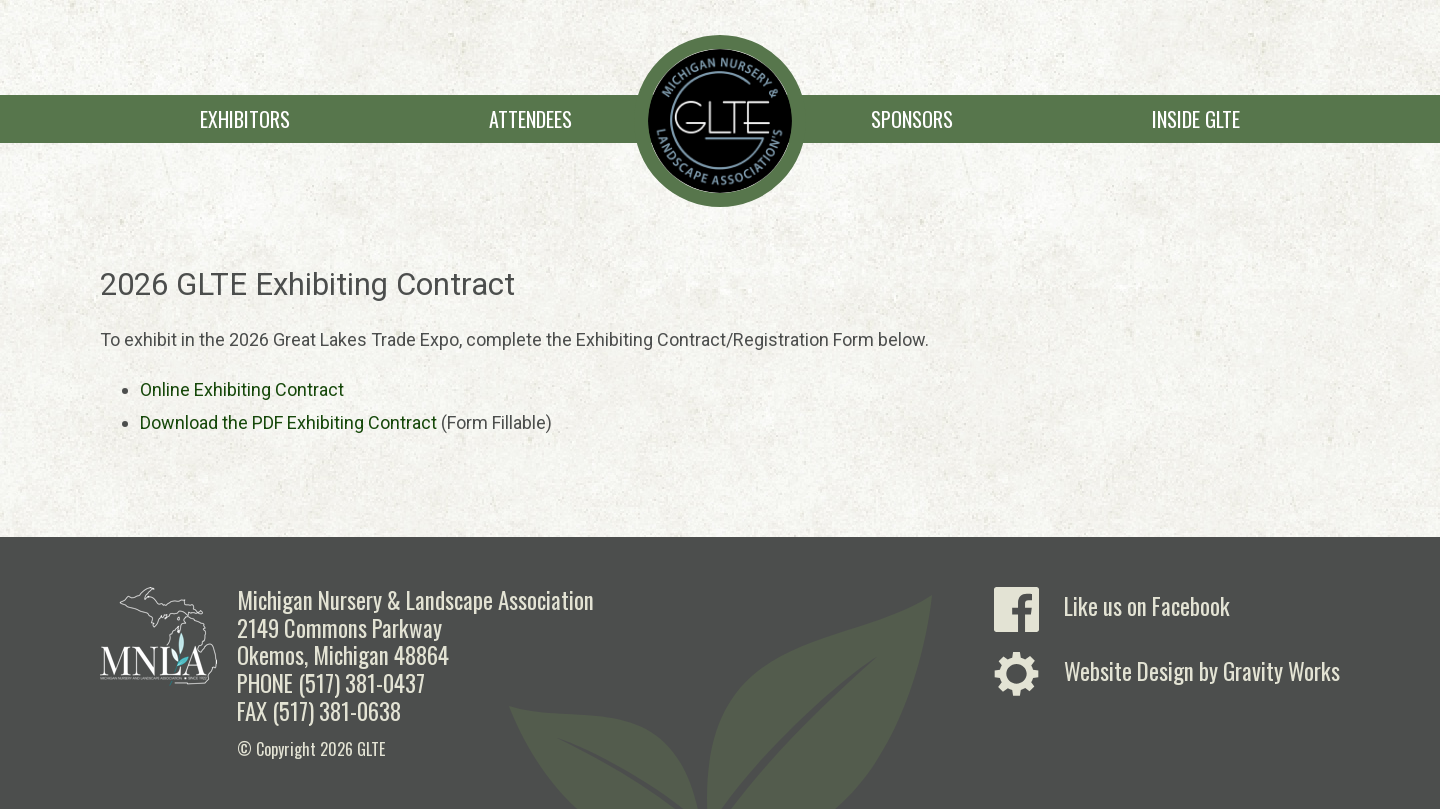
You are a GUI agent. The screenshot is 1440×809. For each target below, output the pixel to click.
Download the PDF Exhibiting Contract (288, 422)
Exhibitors (245, 119)
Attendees (530, 119)
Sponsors (912, 119)
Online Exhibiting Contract (242, 389)
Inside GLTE (1196, 119)
